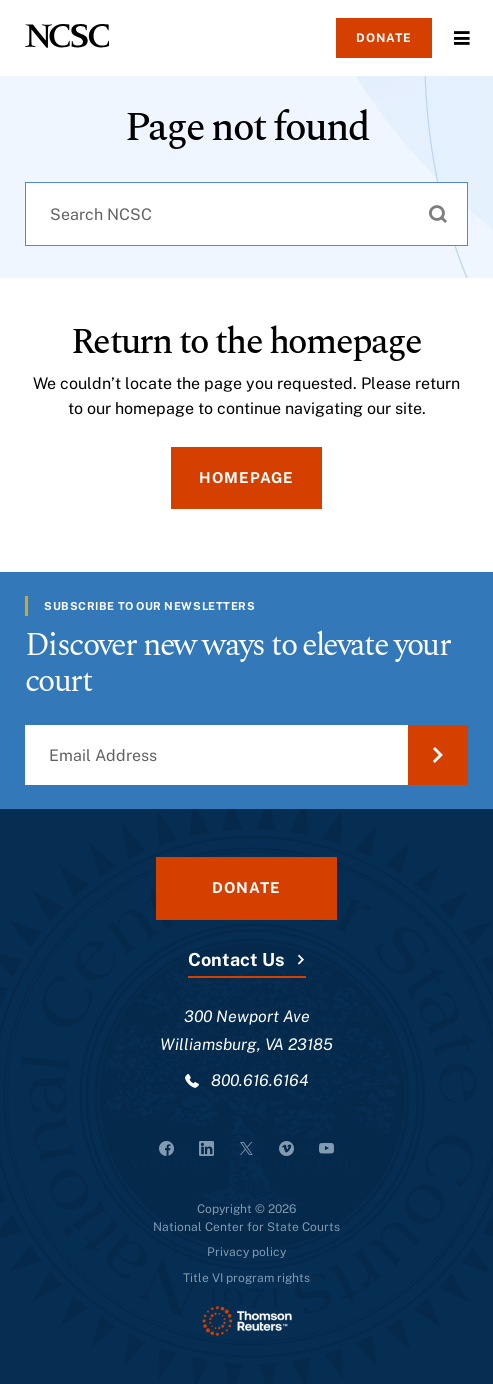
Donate (384, 38)
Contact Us (236, 959)
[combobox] (246, 214)
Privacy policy (246, 1252)
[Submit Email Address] (438, 755)
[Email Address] (246, 755)
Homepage (246, 477)
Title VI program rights (246, 1278)
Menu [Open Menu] (462, 38)
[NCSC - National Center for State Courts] (67, 36)
